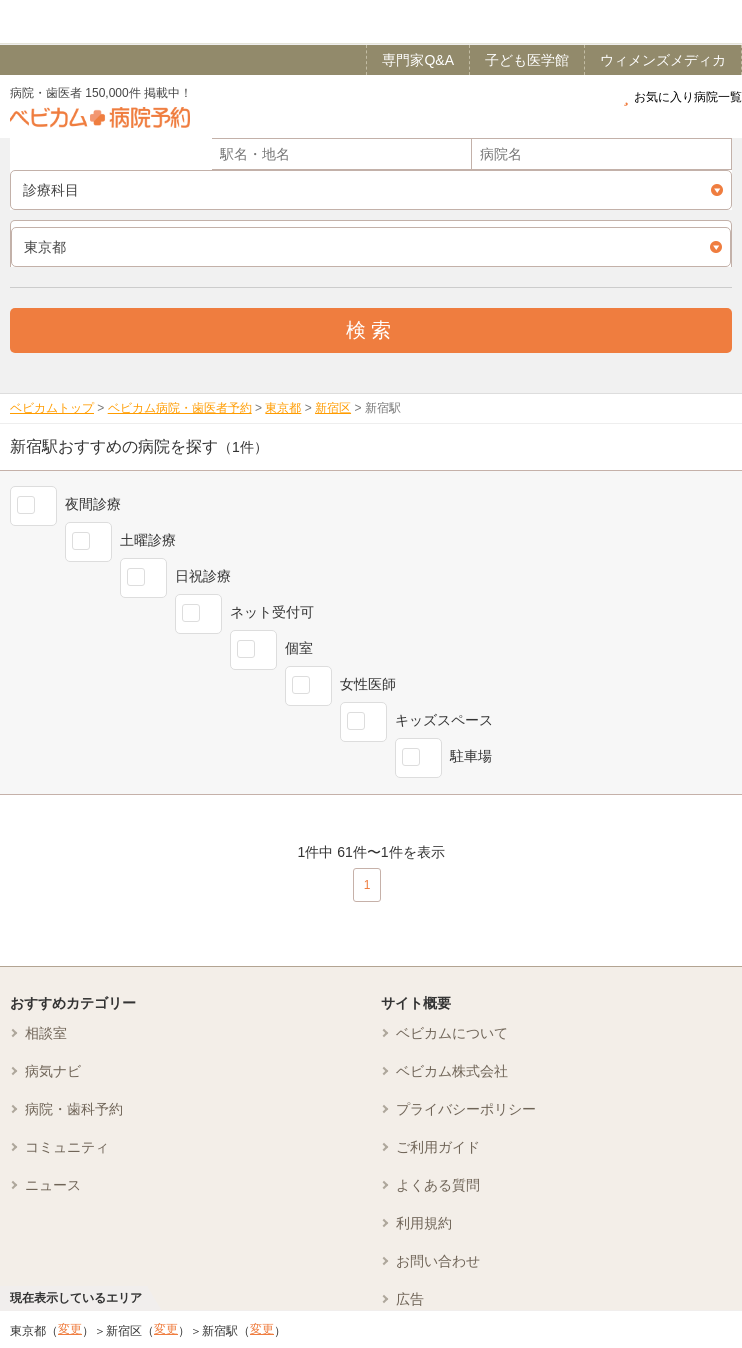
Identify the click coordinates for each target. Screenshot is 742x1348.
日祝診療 (203, 576)
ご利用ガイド (438, 1147)
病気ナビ (53, 1071)
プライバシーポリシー (466, 1109)
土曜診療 (148, 540)
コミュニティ (67, 1147)
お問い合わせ (438, 1261)
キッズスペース (444, 720)
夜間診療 (93, 504)
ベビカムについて (452, 1033)
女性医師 (368, 684)
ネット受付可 (272, 612)
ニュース (53, 1185)
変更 (70, 1329)
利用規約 (424, 1223)
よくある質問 (438, 1185)
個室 (299, 648)
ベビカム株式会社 (452, 1071)
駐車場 (471, 756)
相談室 (46, 1033)
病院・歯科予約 (74, 1109)
